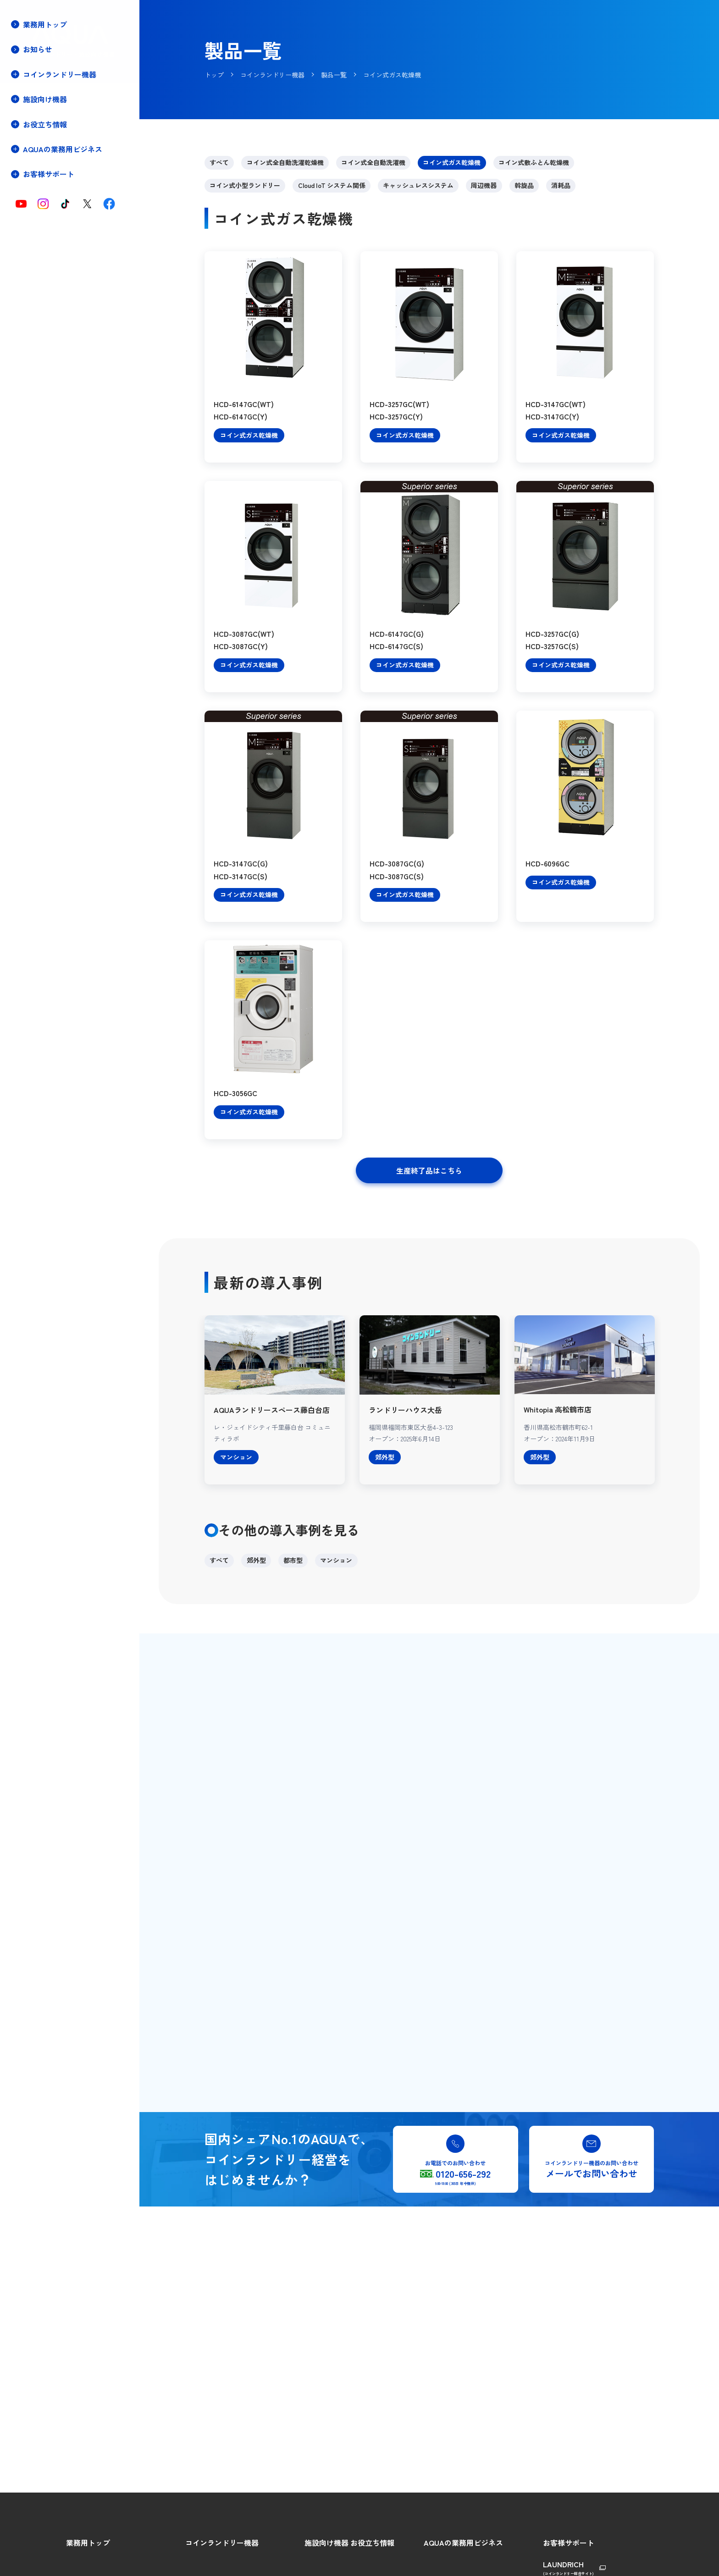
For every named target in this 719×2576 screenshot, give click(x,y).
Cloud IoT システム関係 (331, 185)
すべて (219, 162)
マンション (336, 1560)
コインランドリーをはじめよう (66, 109)
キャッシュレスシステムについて (69, 186)
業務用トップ (45, 24)
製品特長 (34, 140)
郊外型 (256, 1560)
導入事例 (34, 201)
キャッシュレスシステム (418, 185)
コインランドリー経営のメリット (69, 124)
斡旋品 (524, 185)
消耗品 (560, 185)
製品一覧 (34, 155)
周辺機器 (484, 185)
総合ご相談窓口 (565, 2562)
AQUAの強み (442, 2562)
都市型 (293, 1560)
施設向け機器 (326, 2542)
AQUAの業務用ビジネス (463, 2542)
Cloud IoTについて (47, 170)
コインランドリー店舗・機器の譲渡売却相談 (56, 277)
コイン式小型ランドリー (245, 185)
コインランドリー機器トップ (63, 93)
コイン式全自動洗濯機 (373, 162)
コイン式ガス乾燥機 (452, 162)
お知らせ (37, 49)
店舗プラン (37, 217)
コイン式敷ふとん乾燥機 (533, 162)
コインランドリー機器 (222, 2542)
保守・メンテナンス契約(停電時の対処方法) (56, 237)
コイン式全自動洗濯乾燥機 (285, 162)
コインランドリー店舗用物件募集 (69, 257)
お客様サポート (568, 2542)
